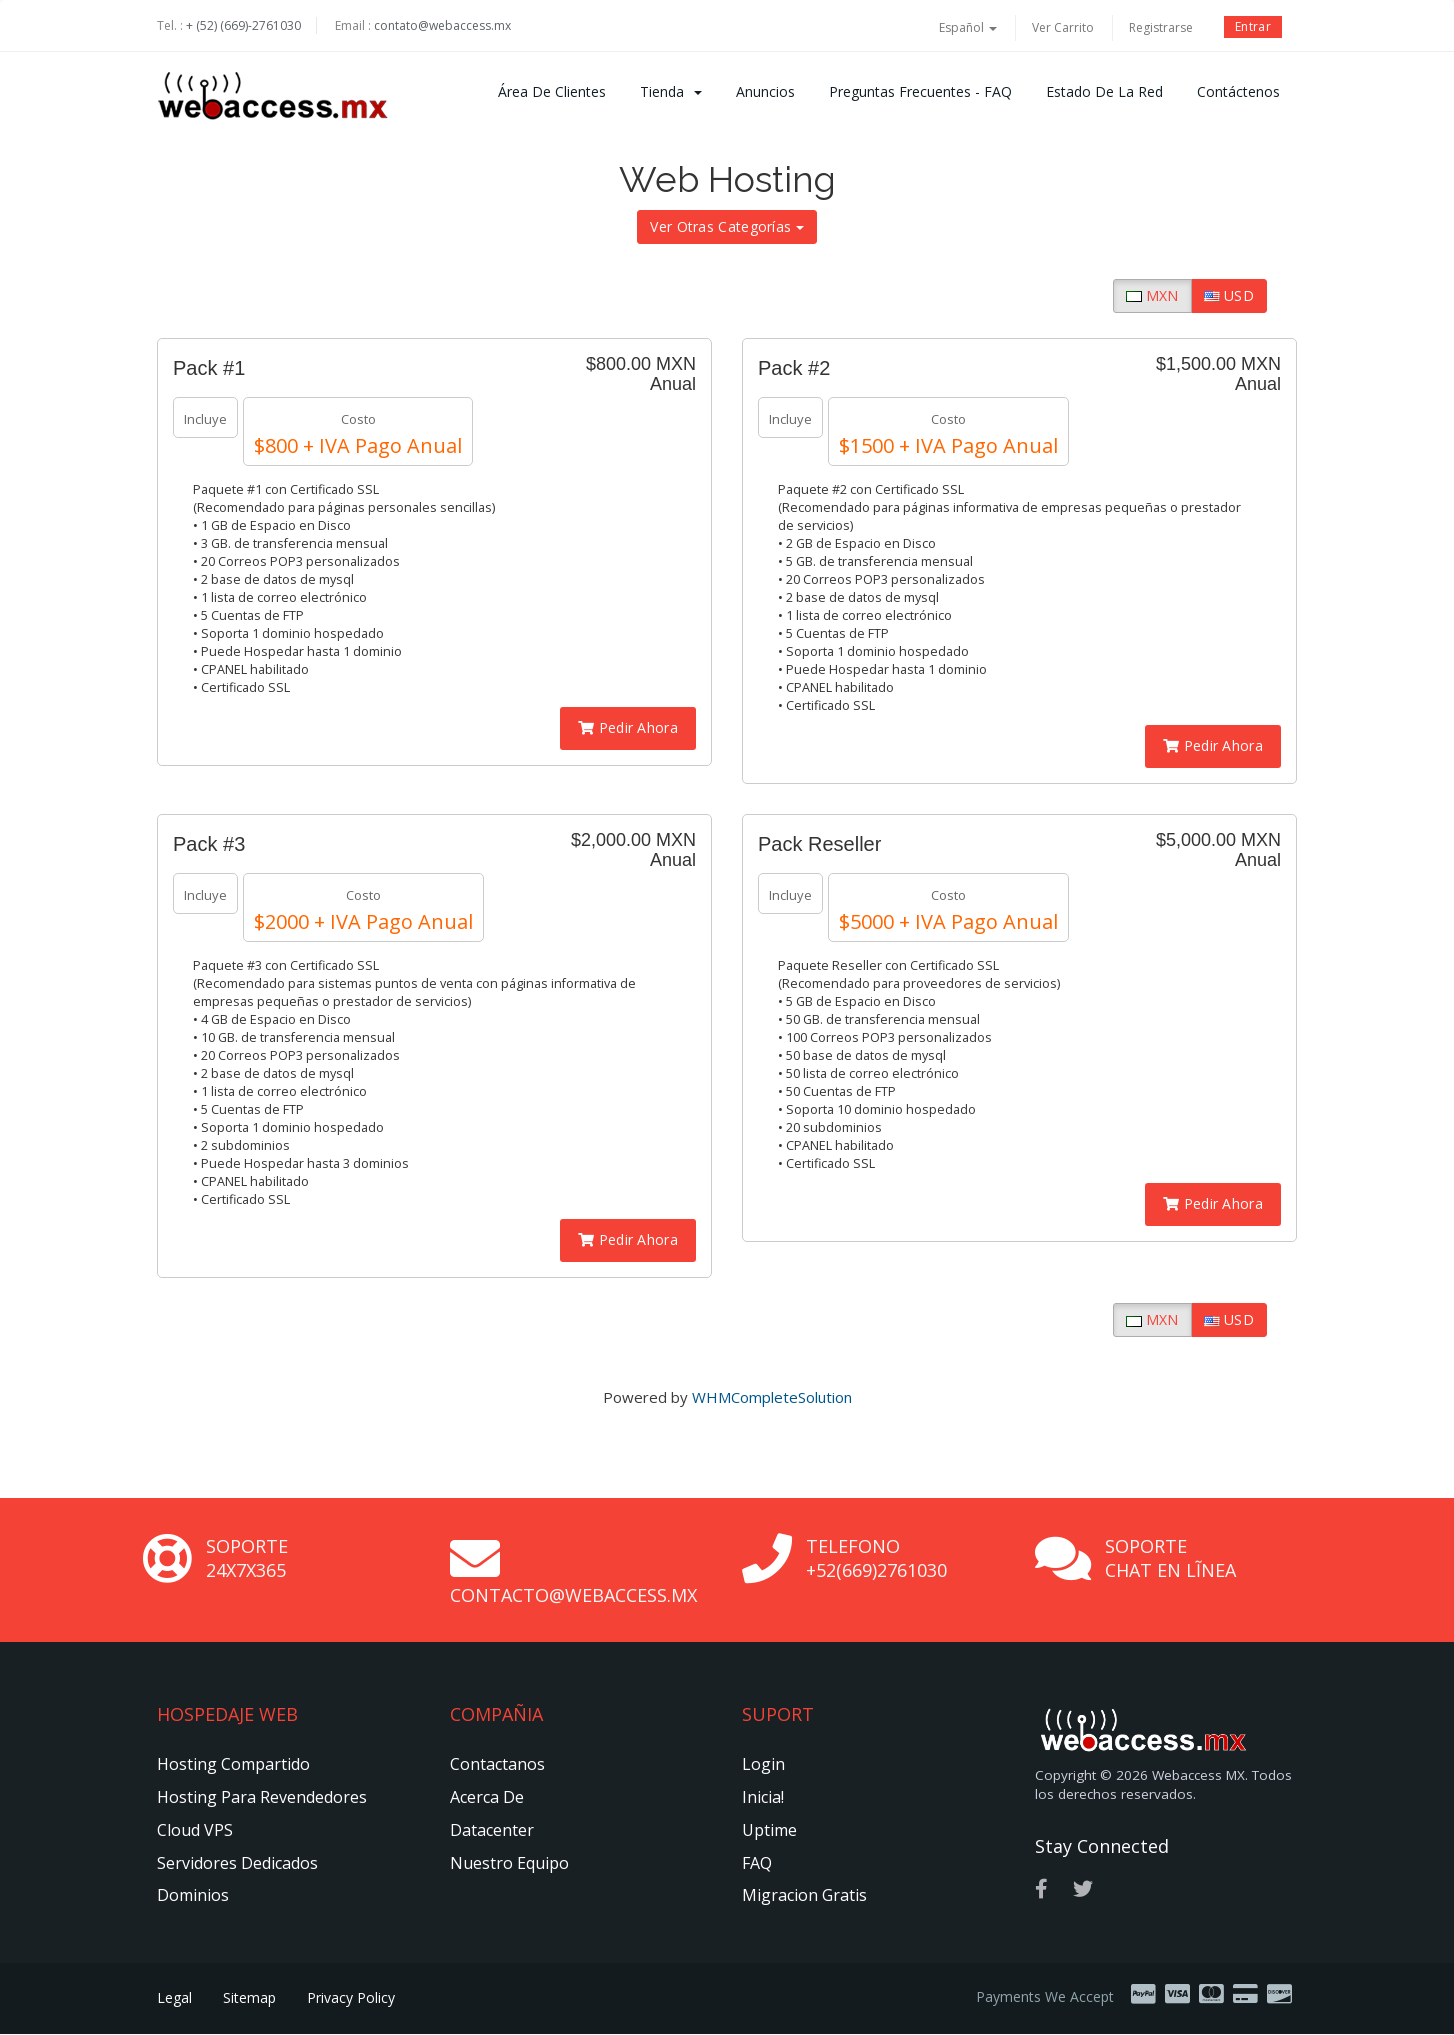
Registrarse (1161, 27)
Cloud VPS (195, 1830)
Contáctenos (1238, 91)
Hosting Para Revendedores (262, 1797)
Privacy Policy (351, 1997)
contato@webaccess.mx (442, 25)
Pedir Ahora (628, 727)
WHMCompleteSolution (772, 1397)
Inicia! (763, 1797)
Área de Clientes (552, 91)
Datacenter (492, 1830)
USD (1229, 295)
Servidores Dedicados (237, 1863)
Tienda (671, 91)
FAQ (757, 1863)
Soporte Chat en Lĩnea (1170, 1558)
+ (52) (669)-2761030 (243, 25)
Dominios (193, 1895)
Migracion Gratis (804, 1895)
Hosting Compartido (233, 1764)
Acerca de (487, 1797)
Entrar (1253, 26)
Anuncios (765, 91)
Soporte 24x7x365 (247, 1558)
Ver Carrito (1063, 27)
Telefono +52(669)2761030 (876, 1558)
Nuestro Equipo (509, 1863)
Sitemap (249, 1997)
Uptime (769, 1830)
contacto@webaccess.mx (573, 1595)
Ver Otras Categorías (726, 226)
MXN (1152, 295)
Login (763, 1764)
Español (968, 27)
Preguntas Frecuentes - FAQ (920, 91)
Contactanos (497, 1764)
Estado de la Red (1104, 91)
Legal (174, 1997)
